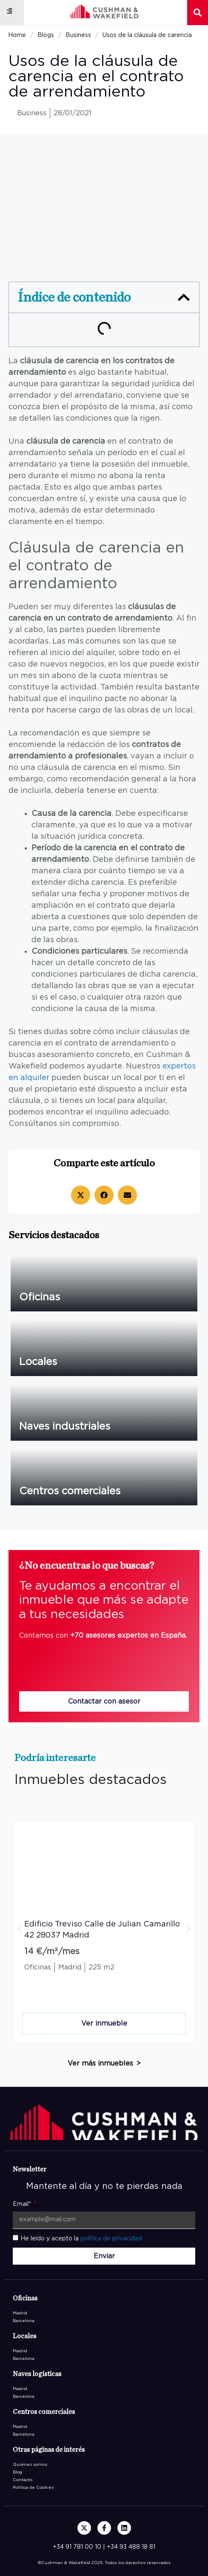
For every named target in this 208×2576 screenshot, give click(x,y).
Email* (23, 2204)
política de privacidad (111, 2239)
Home (17, 35)
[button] (9, 11)
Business (78, 35)
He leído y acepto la (81, 2239)
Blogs (45, 35)
